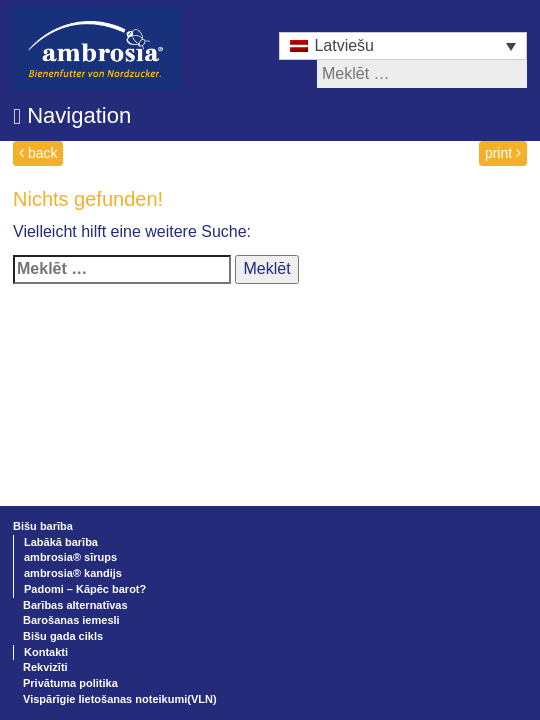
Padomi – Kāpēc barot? (85, 589)
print (503, 153)
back (38, 153)
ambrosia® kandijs (73, 573)
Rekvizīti (45, 667)
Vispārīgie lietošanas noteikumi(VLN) (120, 699)
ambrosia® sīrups (70, 557)
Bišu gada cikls (63, 636)
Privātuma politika (70, 683)
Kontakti (46, 652)
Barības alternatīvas (75, 605)
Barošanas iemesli (71, 620)
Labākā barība (61, 542)
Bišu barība (43, 526)
